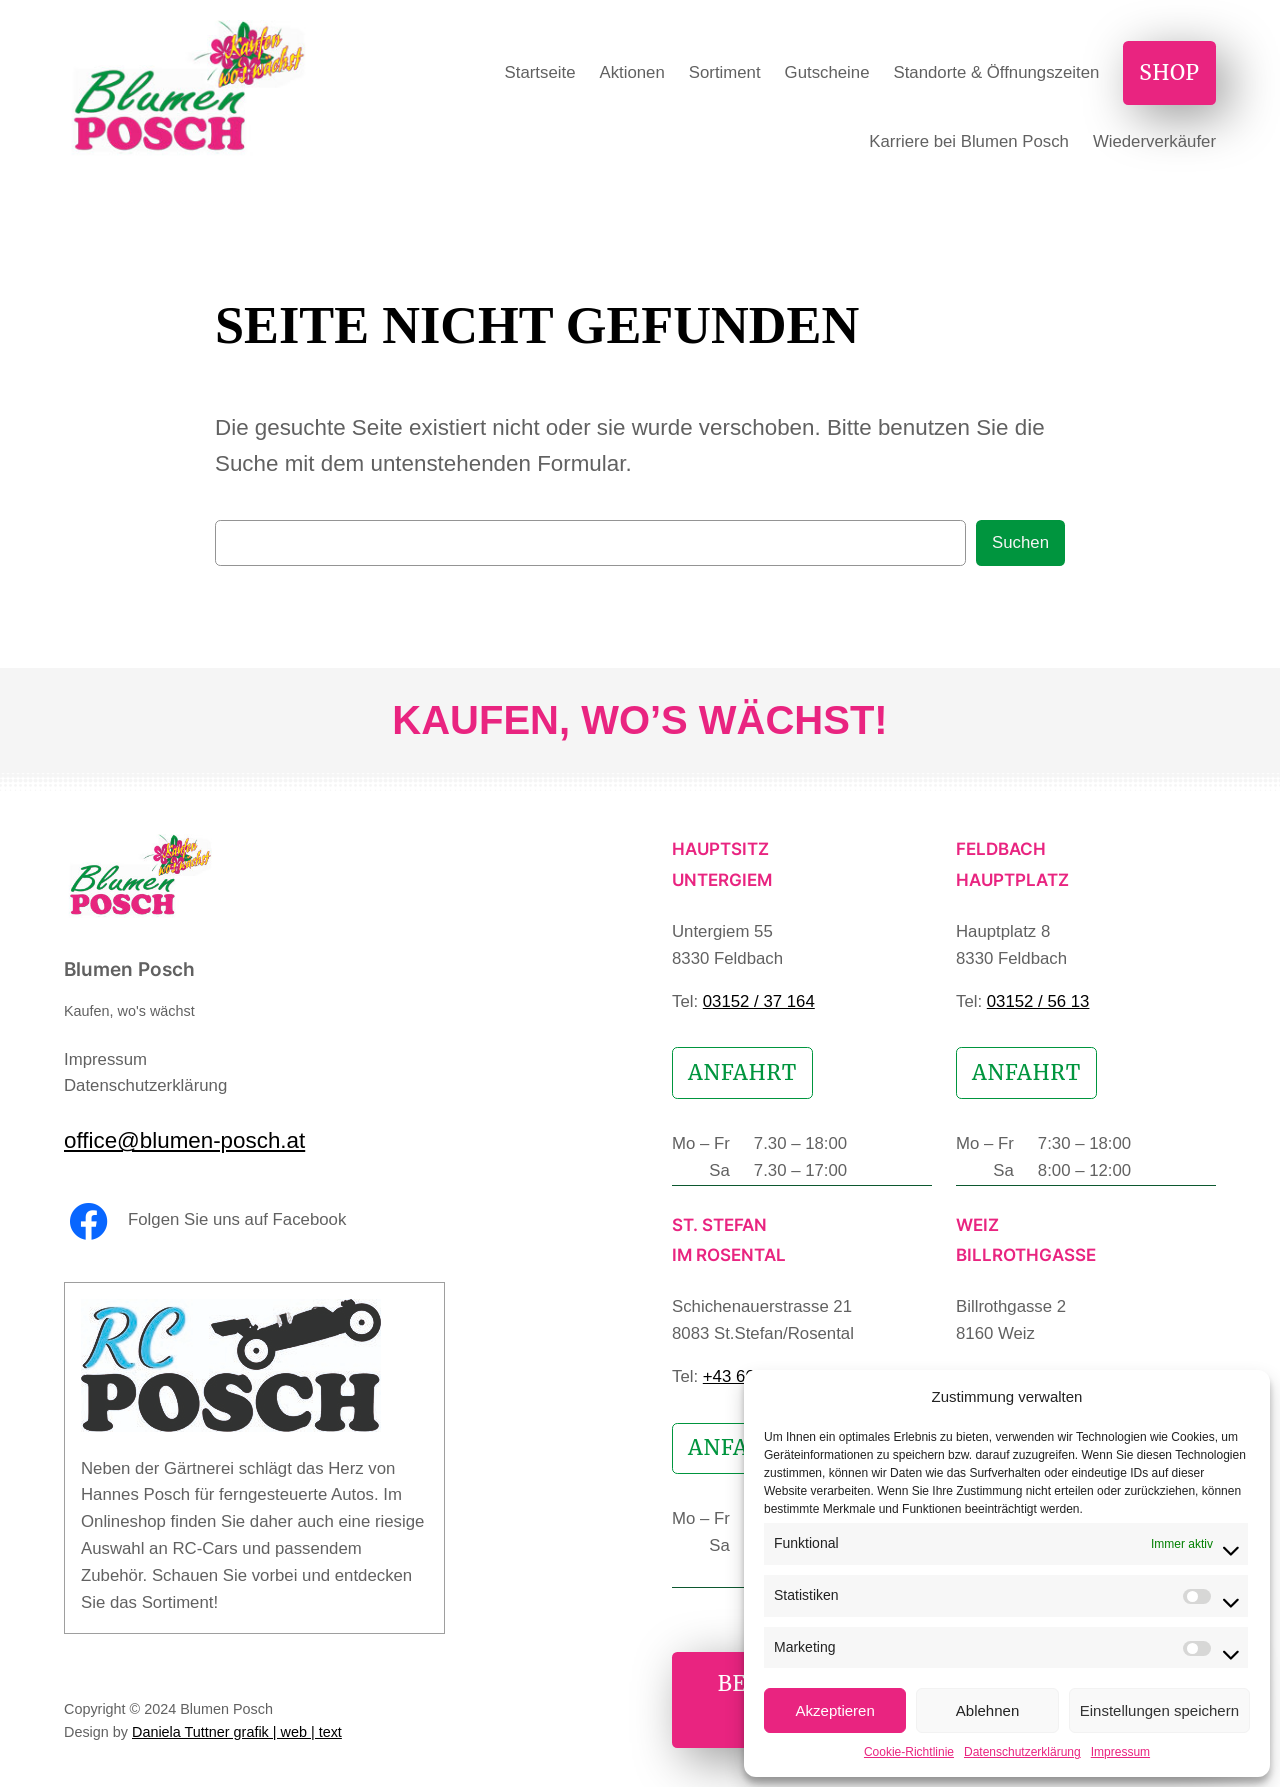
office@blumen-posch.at (184, 1140)
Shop (1169, 73)
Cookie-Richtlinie (909, 1752)
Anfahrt (742, 1073)
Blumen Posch (129, 969)
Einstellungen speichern (1159, 1710)
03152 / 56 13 (1038, 1001)
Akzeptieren (835, 1710)
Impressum (1120, 1752)
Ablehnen (987, 1710)
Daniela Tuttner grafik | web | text (237, 1732)
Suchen (1020, 542)
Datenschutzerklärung (1022, 1752)
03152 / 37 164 (759, 1001)
